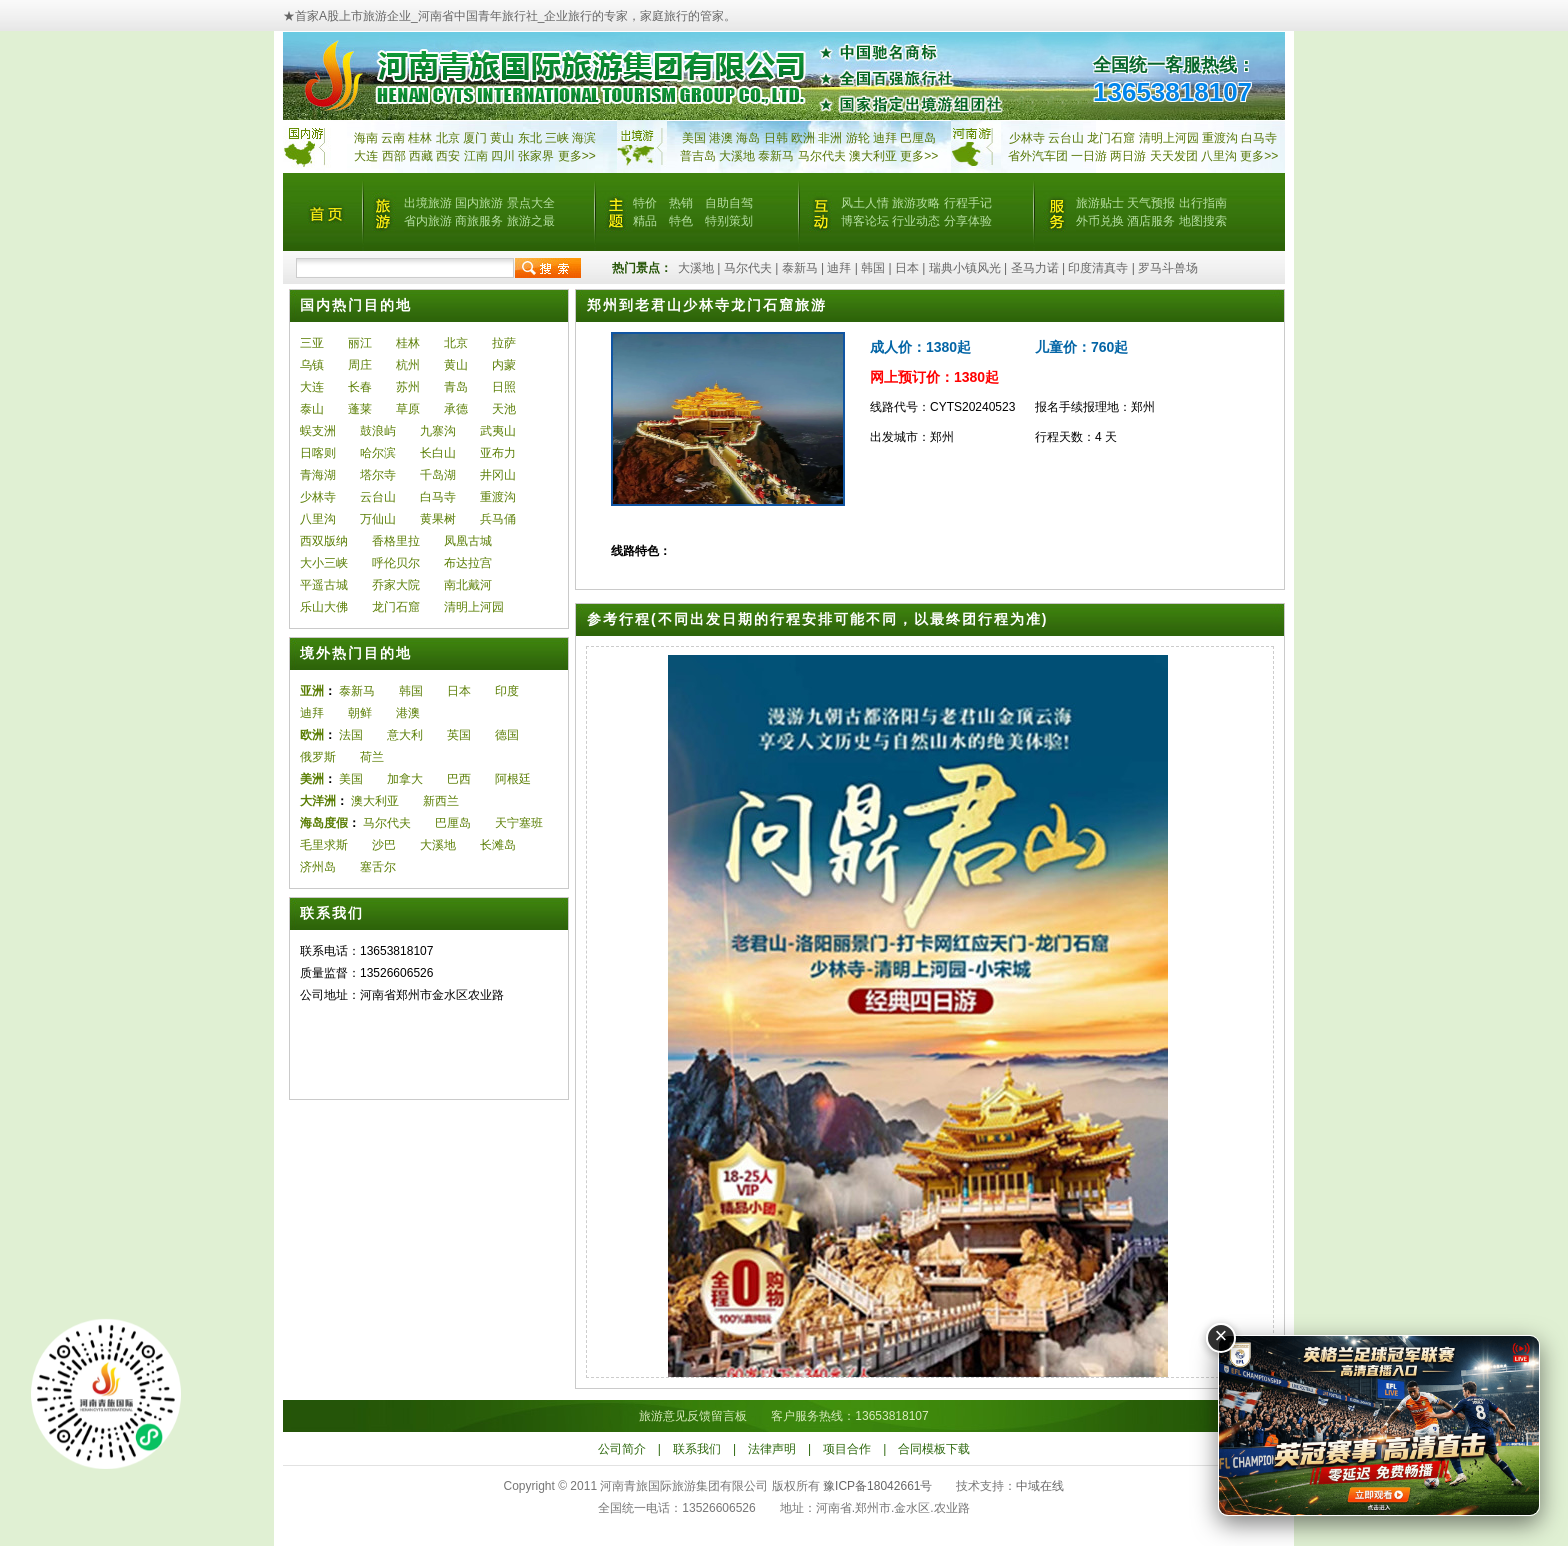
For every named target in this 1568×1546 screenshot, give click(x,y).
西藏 (421, 156)
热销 (681, 203)
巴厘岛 (918, 138)
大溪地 (737, 156)
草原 (408, 409)
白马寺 (1259, 138)
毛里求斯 (324, 845)
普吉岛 (698, 156)
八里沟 (1219, 156)
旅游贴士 (1100, 203)
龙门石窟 (396, 607)
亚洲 (312, 691)
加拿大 (405, 779)
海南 (366, 138)
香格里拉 (396, 541)
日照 (504, 387)
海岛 (748, 138)
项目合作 (847, 1449)
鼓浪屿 (378, 431)
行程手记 (968, 203)
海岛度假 (324, 823)
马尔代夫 (823, 156)
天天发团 (1174, 156)
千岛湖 (438, 475)
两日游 (1128, 156)
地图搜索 (1203, 221)
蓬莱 (360, 409)
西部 (394, 156)
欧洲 (803, 138)
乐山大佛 (324, 607)
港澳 (721, 138)
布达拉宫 (468, 563)
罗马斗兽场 (1168, 268)
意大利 (405, 735)
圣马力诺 (1035, 268)
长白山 (438, 453)
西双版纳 (324, 541)
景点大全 (531, 203)
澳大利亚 (873, 156)
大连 (366, 156)
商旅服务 (479, 221)
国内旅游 (479, 203)
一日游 (1089, 156)
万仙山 (378, 519)
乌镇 (312, 365)
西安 (448, 156)
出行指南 (1203, 203)
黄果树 (438, 519)
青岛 (456, 387)
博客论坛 (865, 221)
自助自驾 (729, 203)
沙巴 (384, 845)
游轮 (858, 138)
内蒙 (504, 365)
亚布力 (498, 453)
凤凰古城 (468, 541)
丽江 (360, 343)
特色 (681, 221)
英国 (459, 735)
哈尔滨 (378, 453)
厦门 (475, 138)
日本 (907, 268)
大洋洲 (318, 801)
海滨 (584, 138)
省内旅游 (428, 221)
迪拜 (885, 138)
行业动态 (916, 221)
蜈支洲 (318, 431)
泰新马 (777, 156)
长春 (360, 387)
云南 (393, 138)
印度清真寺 (1098, 268)
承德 (456, 409)
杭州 (408, 365)
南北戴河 (468, 585)
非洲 (830, 138)
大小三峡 (324, 563)
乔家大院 (396, 585)
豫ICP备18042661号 (877, 1486)
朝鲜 (360, 713)
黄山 (502, 138)
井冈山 (498, 475)
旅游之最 (531, 221)
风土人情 (865, 203)
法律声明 (772, 1449)
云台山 (1066, 138)
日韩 (776, 138)
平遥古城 (324, 585)
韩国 (873, 268)
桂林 (420, 138)
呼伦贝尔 (396, 563)
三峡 (557, 138)
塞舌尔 (378, 867)
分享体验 (968, 221)
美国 (694, 138)
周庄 (360, 365)
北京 (448, 138)
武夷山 (498, 431)
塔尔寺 (378, 475)
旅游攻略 (916, 203)
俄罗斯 (318, 757)
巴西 (459, 779)
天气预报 (1151, 203)
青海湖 (318, 475)
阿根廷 (513, 779)
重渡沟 (498, 497)
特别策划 (729, 221)
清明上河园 (474, 607)
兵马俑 (498, 519)
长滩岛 (498, 845)
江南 (476, 156)
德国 (507, 735)
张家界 (536, 156)
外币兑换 (1100, 221)
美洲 (312, 779)
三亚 (312, 343)
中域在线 (1040, 1486)
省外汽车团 (1038, 156)
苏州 (408, 387)
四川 (503, 156)
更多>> (577, 156)
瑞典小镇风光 (965, 268)
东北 (530, 138)
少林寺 (1027, 138)
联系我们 (697, 1449)
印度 (507, 691)
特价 (645, 203)
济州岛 (318, 867)
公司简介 (622, 1449)
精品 (645, 221)
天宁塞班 (519, 823)
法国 (351, 735)
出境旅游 (428, 203)
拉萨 (504, 343)
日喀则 (318, 453)
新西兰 (441, 801)
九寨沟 (438, 431)
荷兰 (372, 757)
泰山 (312, 409)
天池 (504, 409)
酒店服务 (1151, 221)
